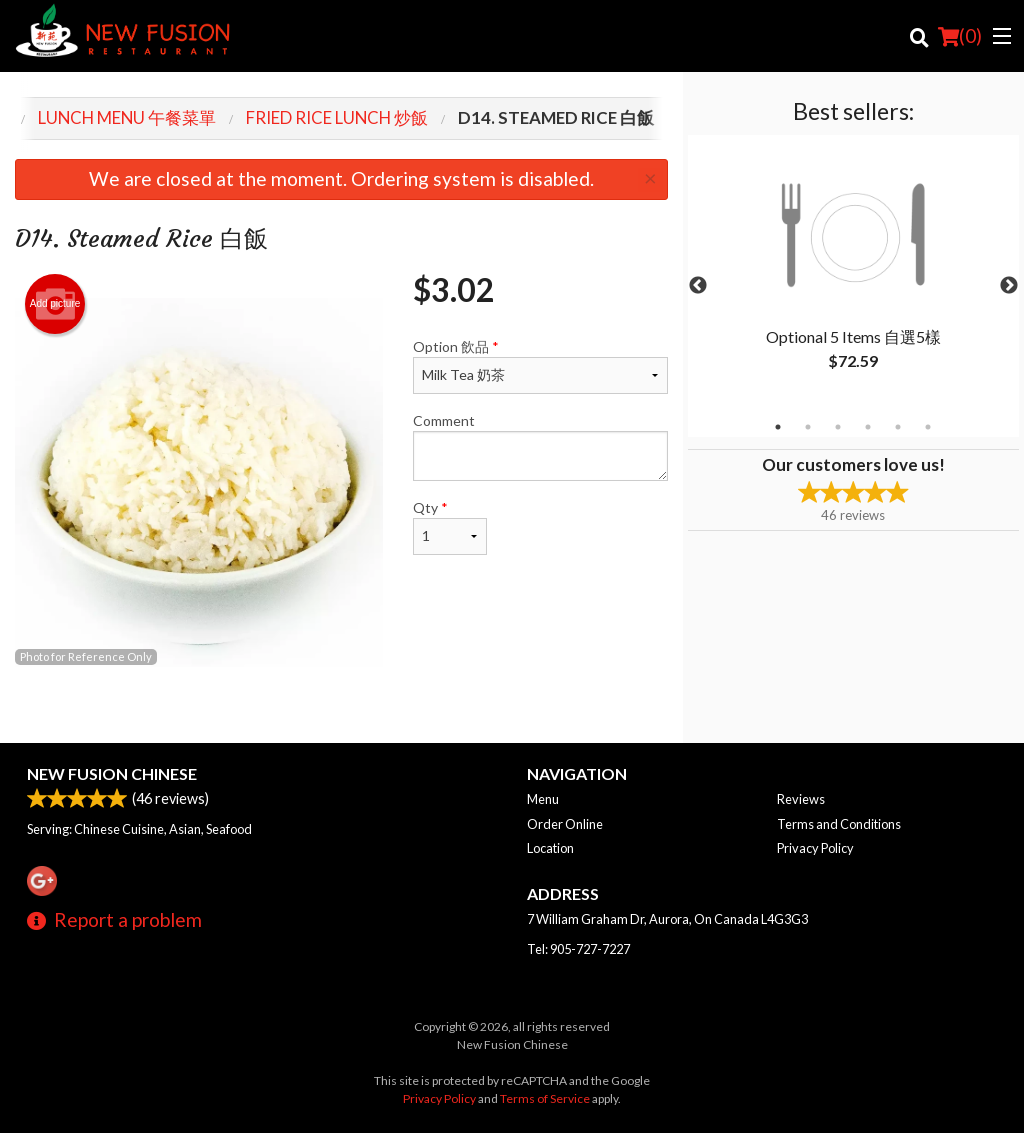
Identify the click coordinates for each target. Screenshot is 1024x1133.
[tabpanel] (853, 274)
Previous (698, 286)
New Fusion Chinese (112, 773)
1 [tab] (778, 427)
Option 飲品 (540, 366)
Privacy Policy (815, 848)
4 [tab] (868, 427)
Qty (450, 527)
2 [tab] (808, 427)
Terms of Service (545, 1098)
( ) (960, 36)
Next (1009, 286)
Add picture (55, 304)
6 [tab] (928, 427)
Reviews (801, 799)
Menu (543, 799)
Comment (540, 446)
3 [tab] (838, 427)
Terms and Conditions (839, 824)
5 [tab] (898, 427)
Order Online (565, 824)
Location (550, 848)
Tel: (578, 949)
